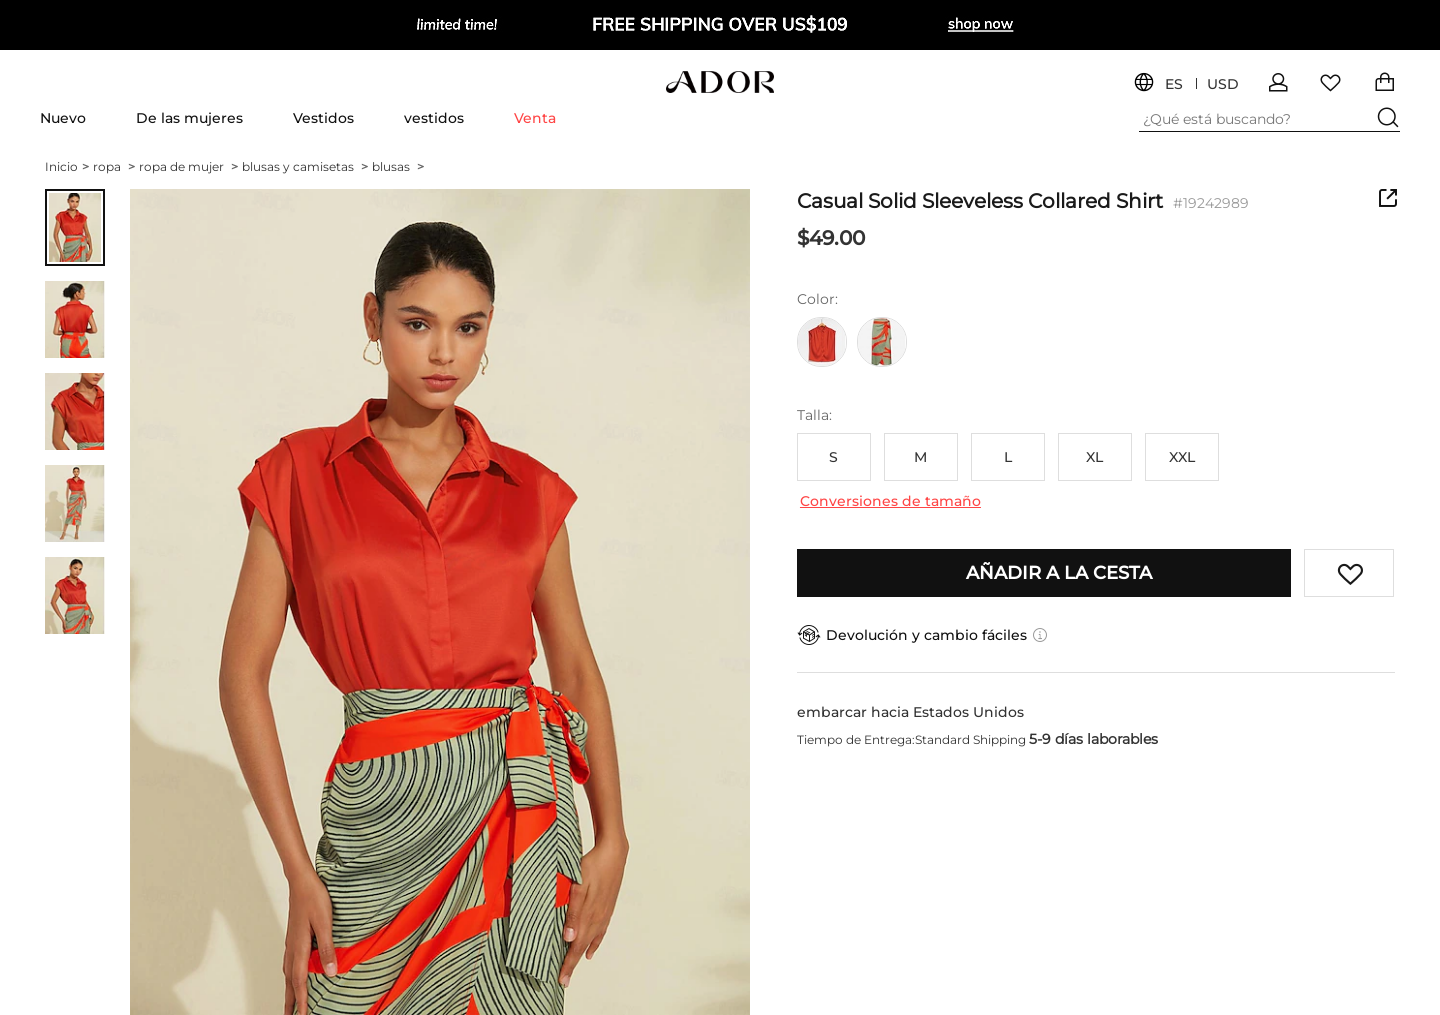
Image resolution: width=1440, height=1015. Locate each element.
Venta (535, 118)
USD (1223, 84)
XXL (1182, 457)
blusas (398, 166)
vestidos (434, 118)
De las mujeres (189, 118)
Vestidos (323, 118)
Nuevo (63, 118)
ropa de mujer (188, 166)
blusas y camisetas (305, 166)
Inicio (67, 166)
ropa (114, 166)
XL (1094, 457)
